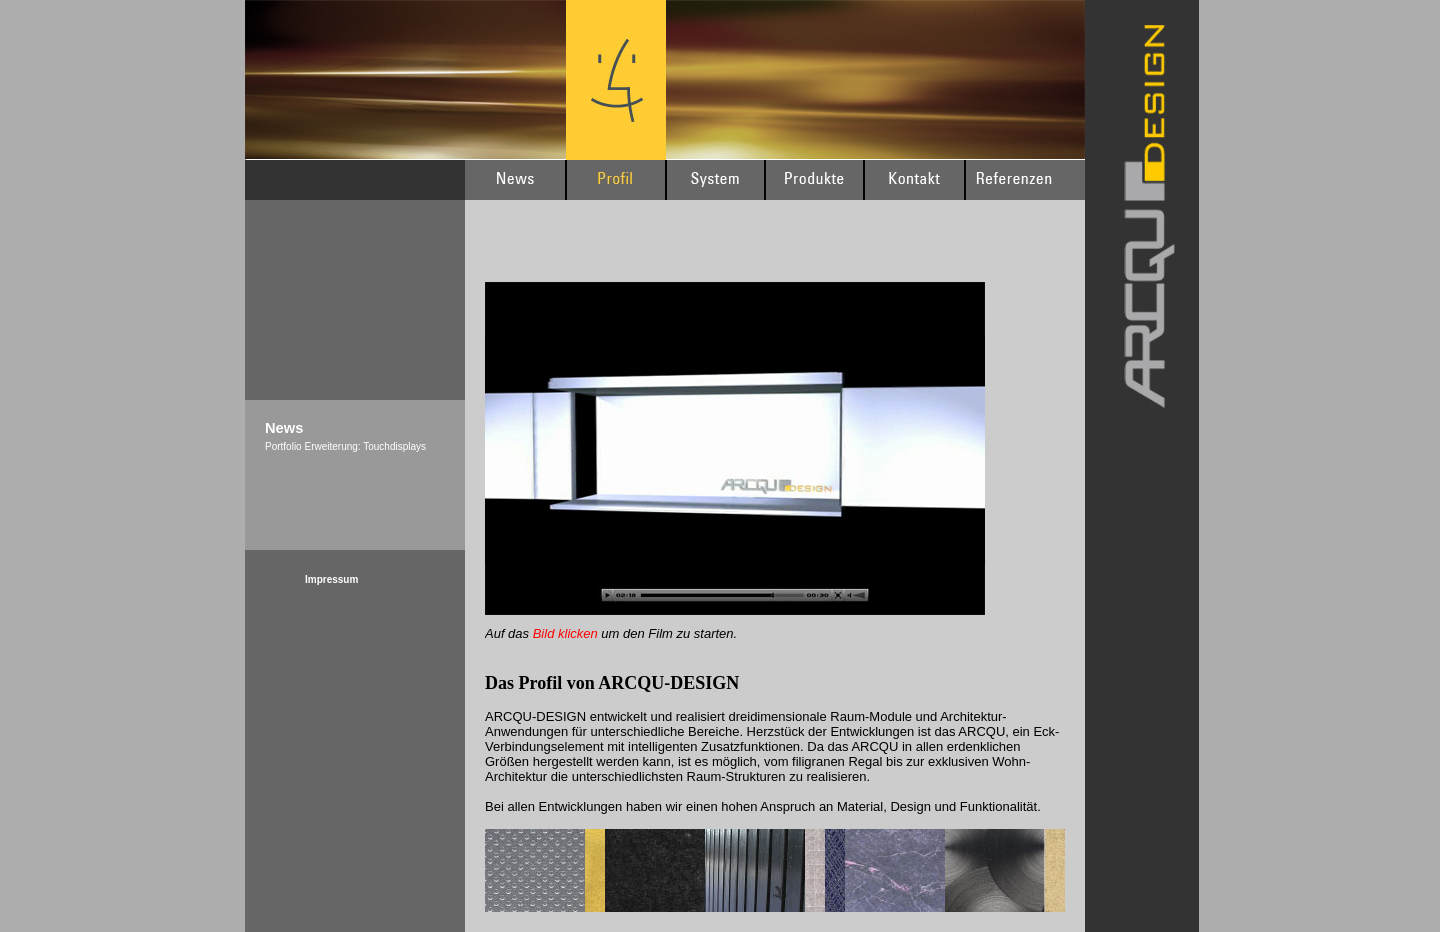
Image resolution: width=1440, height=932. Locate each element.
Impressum (331, 579)
